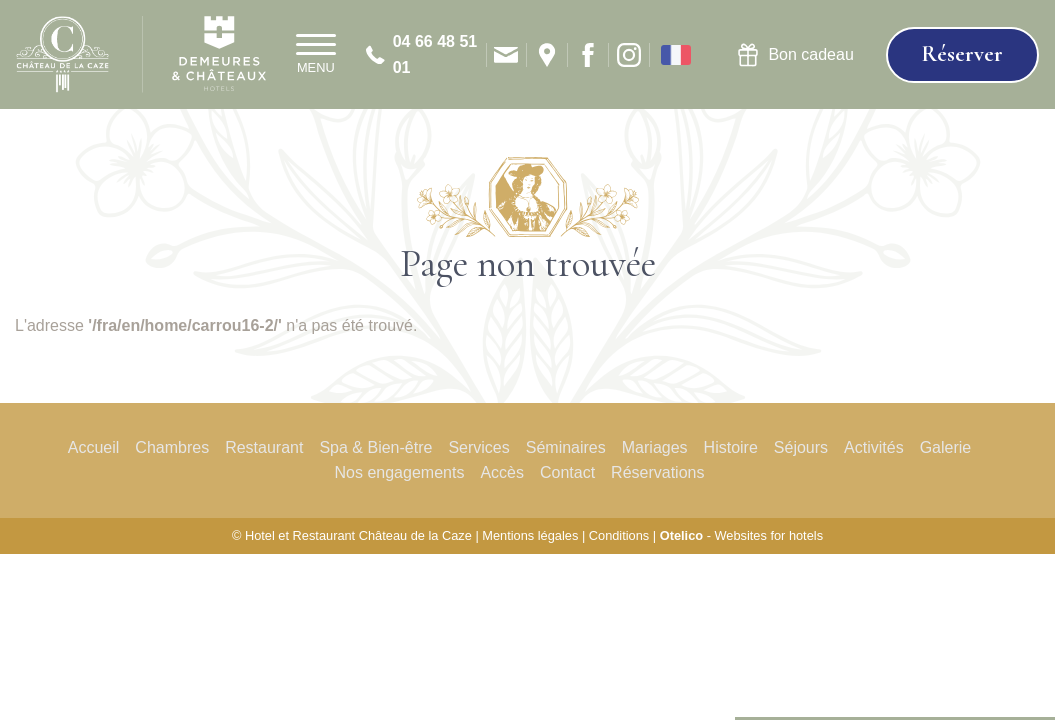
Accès (502, 472)
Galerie (946, 447)
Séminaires (566, 447)
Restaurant (264, 447)
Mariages (655, 447)
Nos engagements (400, 472)
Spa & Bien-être (375, 447)
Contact (567, 472)
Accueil (94, 447)
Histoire (731, 447)
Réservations (657, 472)
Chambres (172, 447)
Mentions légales (530, 535)
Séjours (801, 447)
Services (478, 447)
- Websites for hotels (741, 535)
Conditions (619, 535)
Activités (874, 447)
